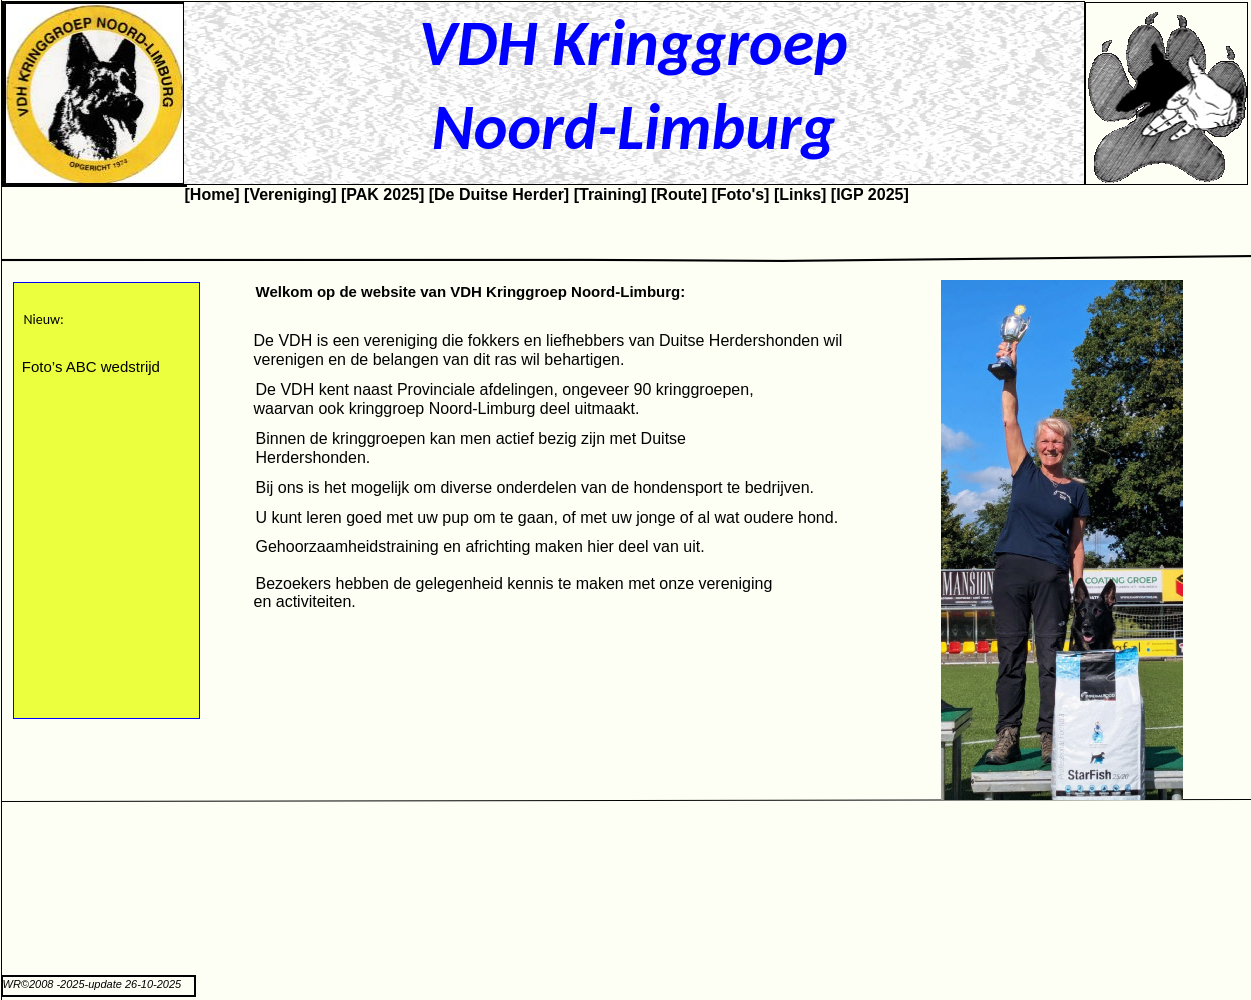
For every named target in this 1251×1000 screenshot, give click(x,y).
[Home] (212, 194)
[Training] (610, 194)
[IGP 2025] (870, 194)
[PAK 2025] (382, 194)
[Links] (800, 194)
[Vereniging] (290, 194)
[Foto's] (740, 194)
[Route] (679, 194)
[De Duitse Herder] (499, 194)
